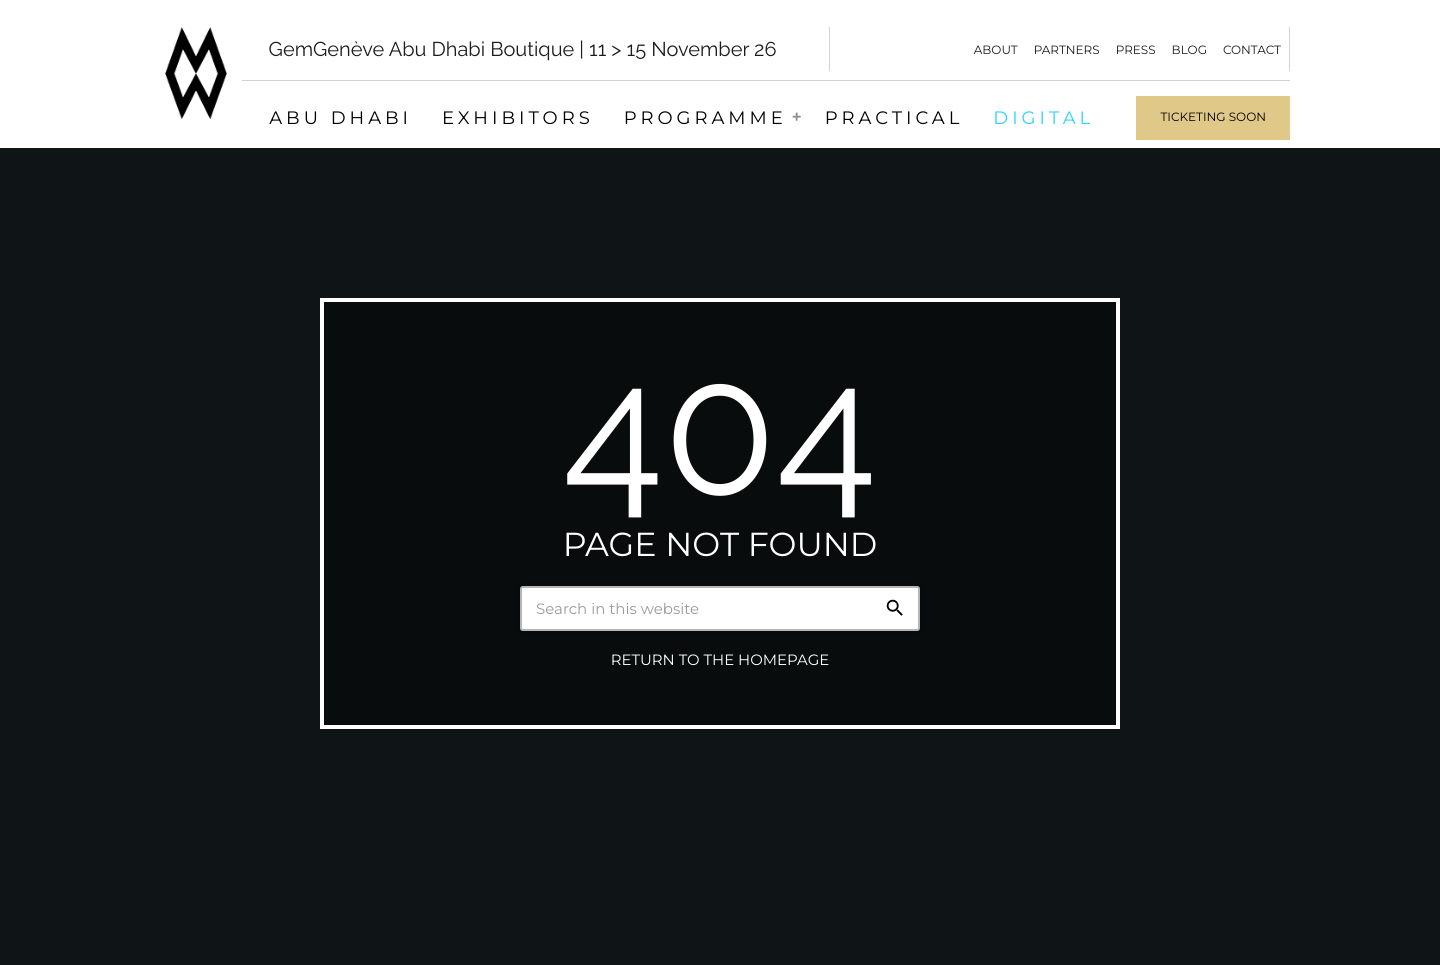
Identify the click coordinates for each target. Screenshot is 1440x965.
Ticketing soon (1213, 117)
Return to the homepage (720, 660)
